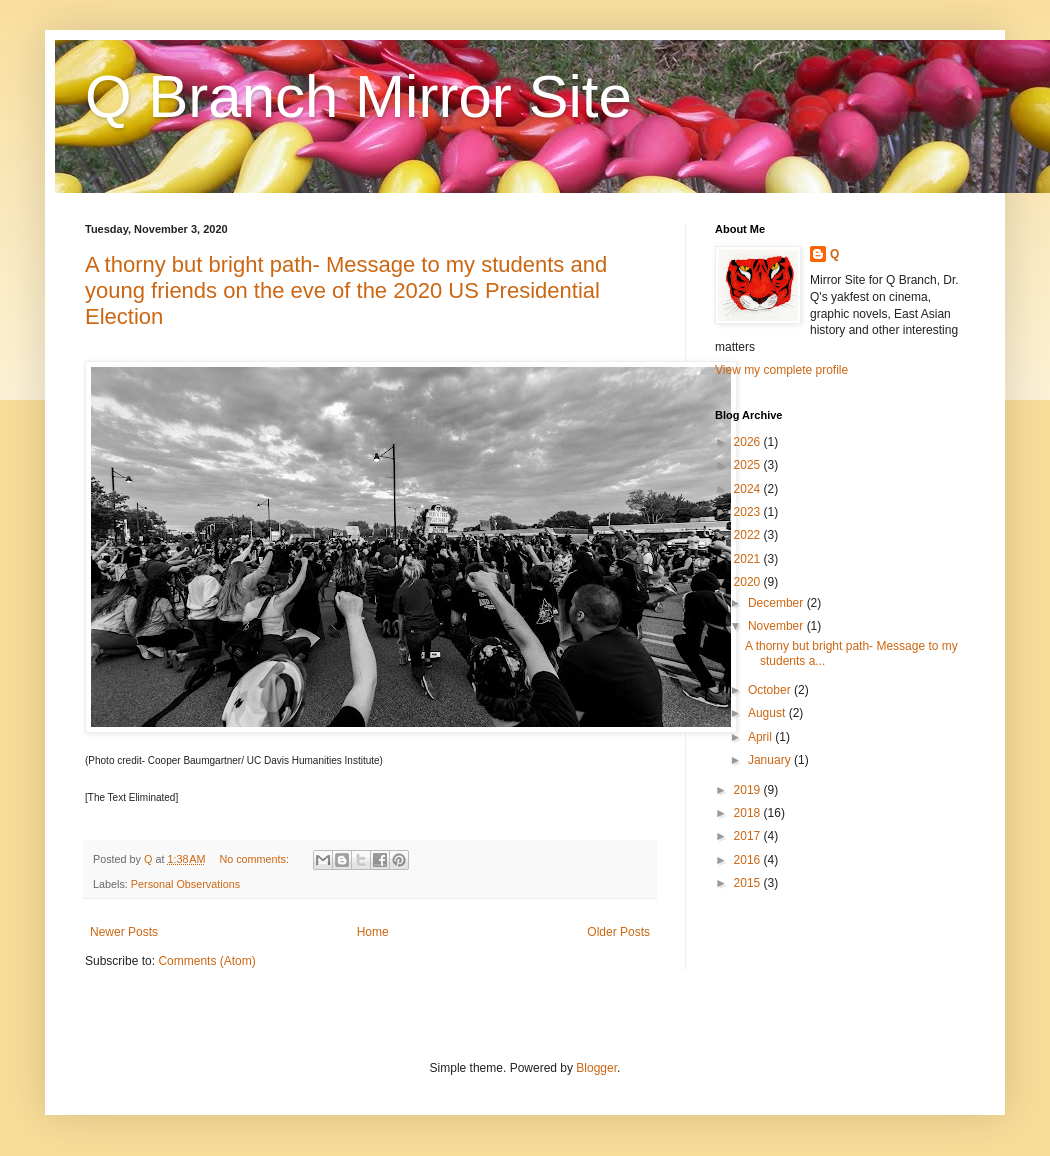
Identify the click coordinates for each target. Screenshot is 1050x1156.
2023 (749, 512)
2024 (749, 489)
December (777, 603)
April (761, 737)
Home (373, 932)
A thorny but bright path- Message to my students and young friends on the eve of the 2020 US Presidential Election (346, 290)
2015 (749, 883)
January (771, 760)
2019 (749, 790)
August (768, 713)
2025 (749, 465)
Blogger (596, 1068)
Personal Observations (185, 884)
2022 (749, 535)
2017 (749, 836)
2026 (749, 442)
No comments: (255, 859)
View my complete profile (781, 370)
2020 (749, 582)
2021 (749, 559)
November (777, 626)
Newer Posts (124, 932)
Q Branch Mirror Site (358, 96)
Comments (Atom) (206, 961)
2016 (749, 860)
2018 (749, 813)
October (771, 690)
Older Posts (618, 932)
